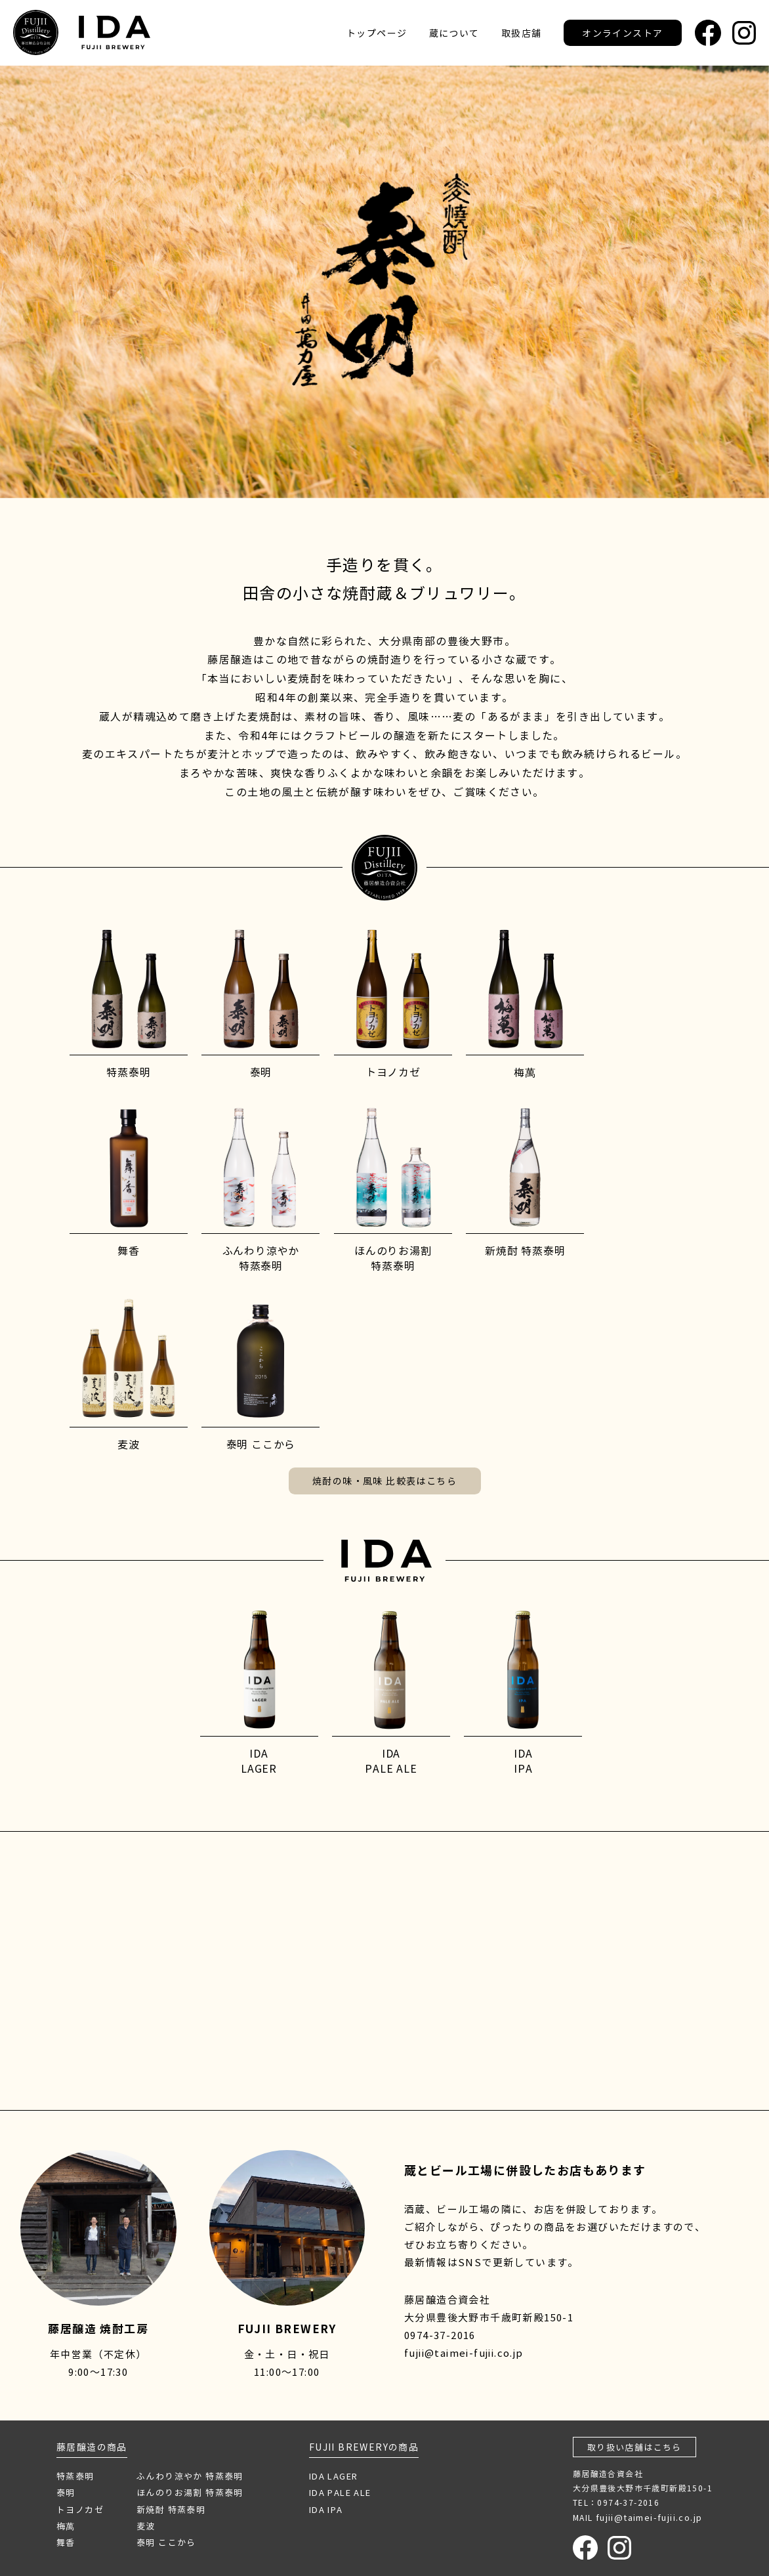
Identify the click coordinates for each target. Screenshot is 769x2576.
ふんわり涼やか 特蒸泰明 (189, 2476)
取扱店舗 (521, 32)
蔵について (454, 32)
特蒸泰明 (75, 2476)
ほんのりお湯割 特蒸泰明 (189, 2492)
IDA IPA (326, 2509)
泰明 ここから (166, 2542)
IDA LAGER (333, 2476)
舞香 (65, 2542)
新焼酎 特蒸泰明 (170, 2509)
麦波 (146, 2526)
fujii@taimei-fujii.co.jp (464, 2353)
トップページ (376, 32)
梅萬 (65, 2526)
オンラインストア (622, 32)
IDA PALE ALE (340, 2492)
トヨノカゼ (80, 2509)
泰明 (65, 2492)
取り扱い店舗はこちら (634, 2447)
